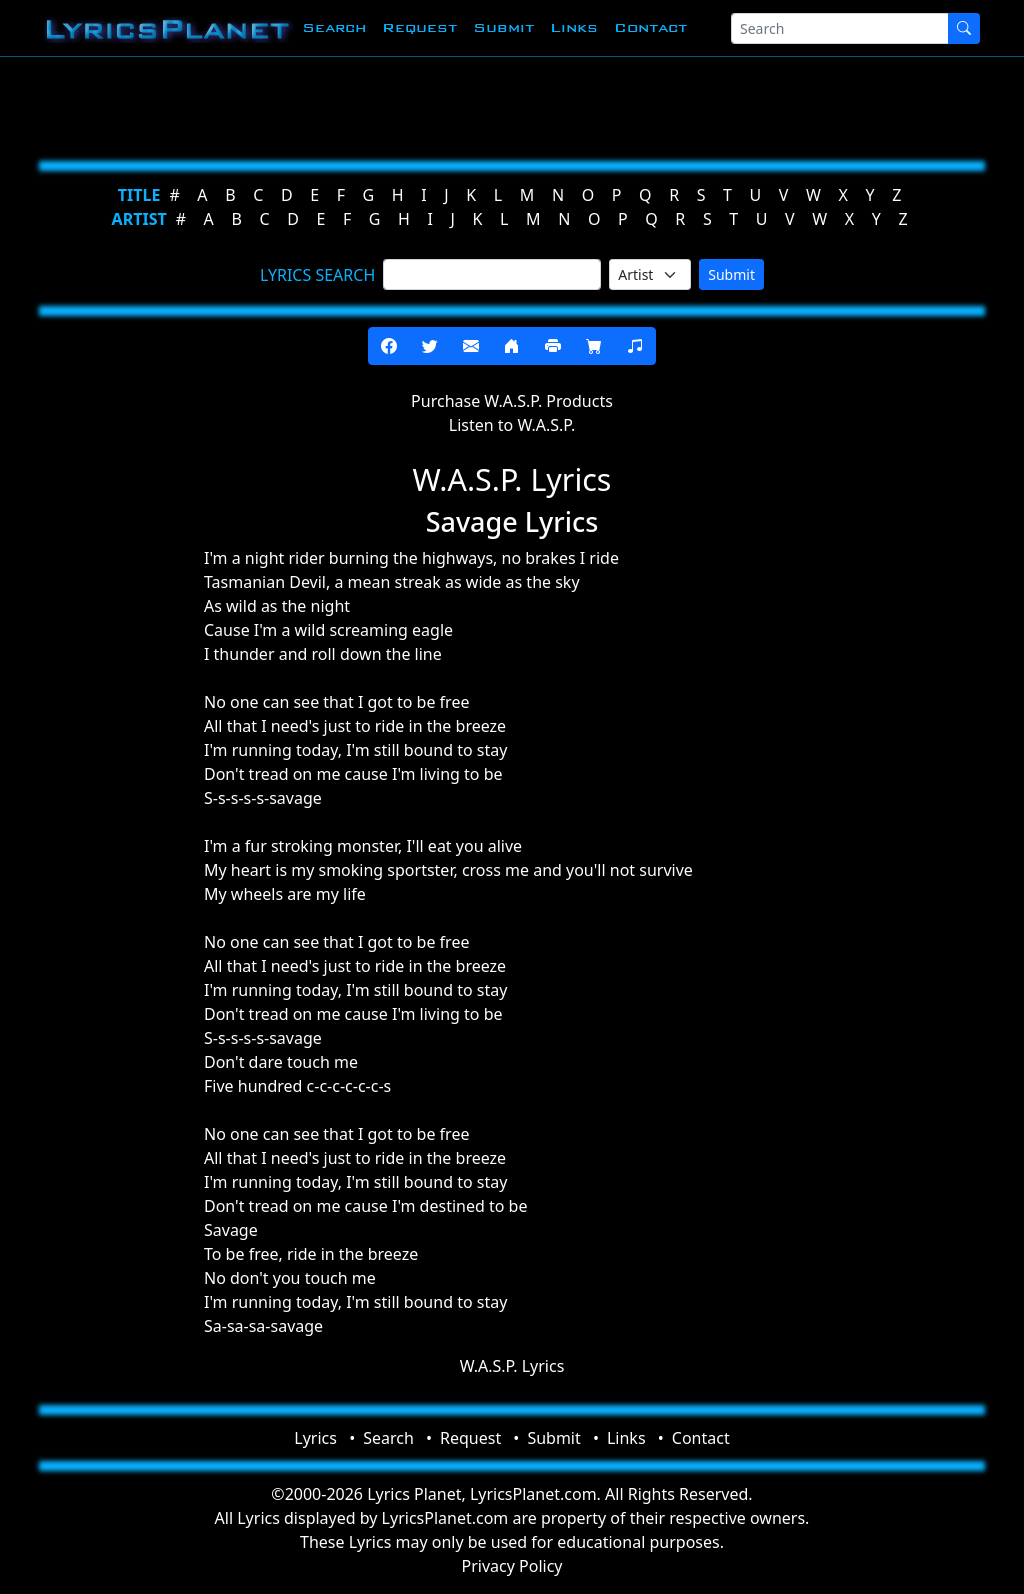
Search (334, 27)
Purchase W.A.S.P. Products (512, 401)
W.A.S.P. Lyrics (512, 1366)
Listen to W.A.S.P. (512, 425)
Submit (503, 27)
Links (574, 27)
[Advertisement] (512, 105)
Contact (650, 27)
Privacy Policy (512, 1566)
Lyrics (315, 1438)
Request (419, 27)
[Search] (840, 28)
